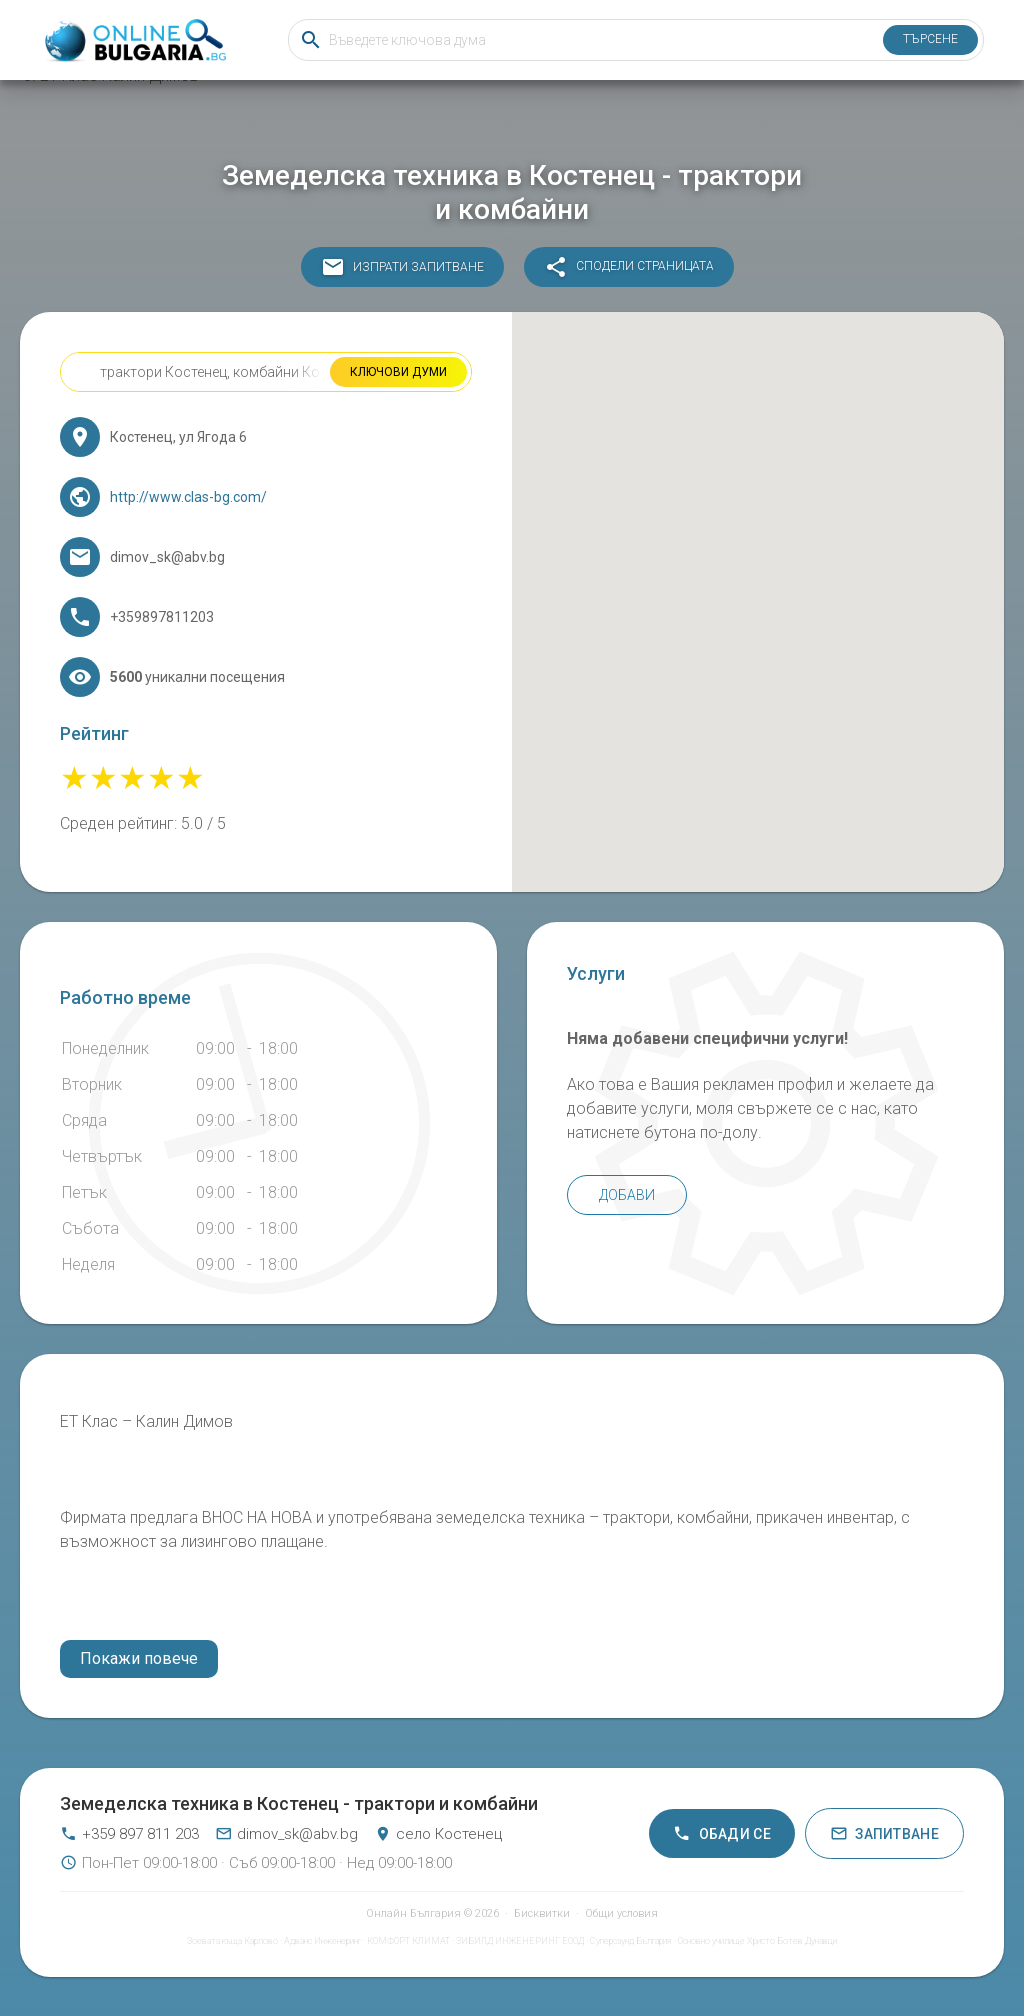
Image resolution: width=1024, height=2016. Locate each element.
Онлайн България (413, 1913)
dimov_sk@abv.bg (286, 1834)
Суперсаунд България (631, 1941)
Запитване (884, 1833)
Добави (627, 1195)
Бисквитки (542, 1913)
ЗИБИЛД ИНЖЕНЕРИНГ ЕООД (520, 1941)
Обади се (722, 1833)
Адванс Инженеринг (322, 1941)
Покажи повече (139, 1658)
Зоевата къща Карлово (232, 1941)
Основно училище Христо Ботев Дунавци (757, 1941)
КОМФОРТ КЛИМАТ (408, 1941)
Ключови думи (398, 372)
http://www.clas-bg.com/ (188, 497)
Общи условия (621, 1913)
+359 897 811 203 (129, 1834)
